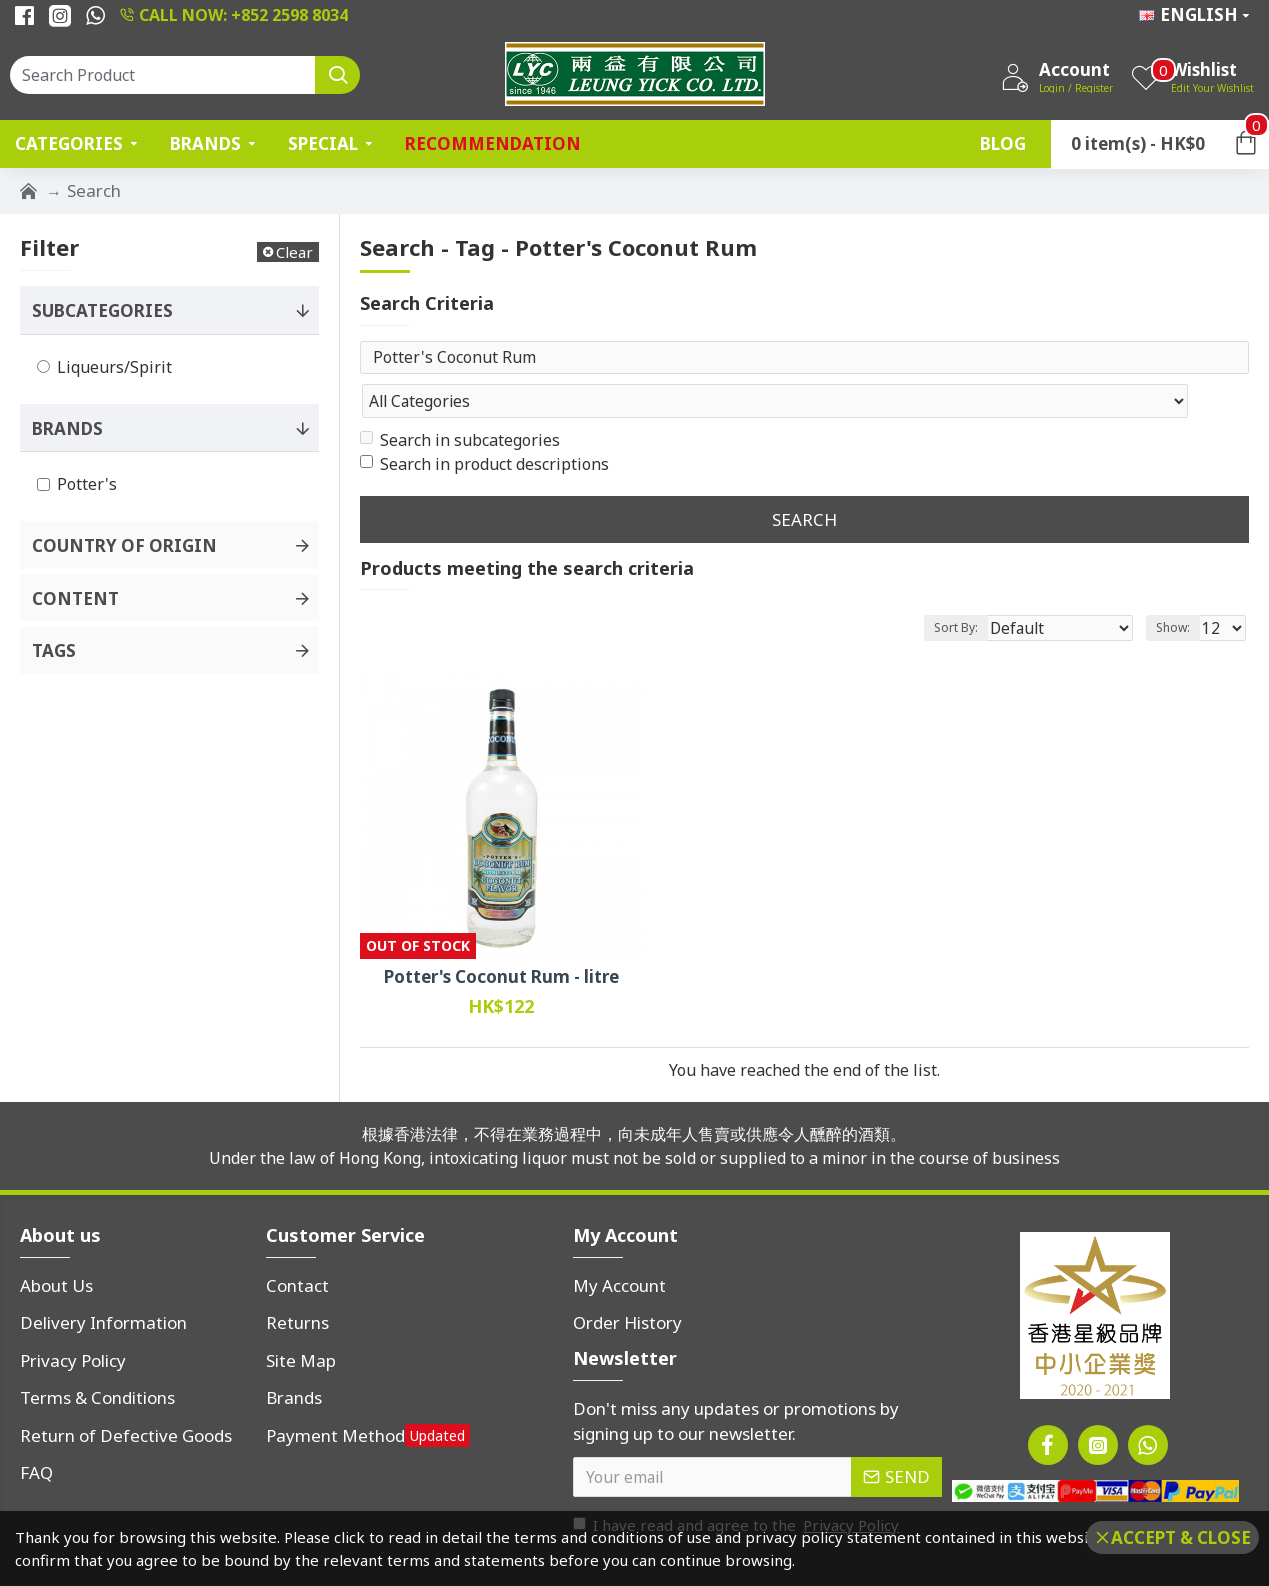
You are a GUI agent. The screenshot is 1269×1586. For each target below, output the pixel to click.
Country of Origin (124, 545)
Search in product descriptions (484, 425)
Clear (294, 252)
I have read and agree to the (737, 1486)
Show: (1179, 588)
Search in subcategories (460, 401)
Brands (67, 428)
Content (75, 598)
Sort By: (988, 588)
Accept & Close (1181, 1537)
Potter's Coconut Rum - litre (501, 938)
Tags (54, 650)
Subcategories (102, 310)
